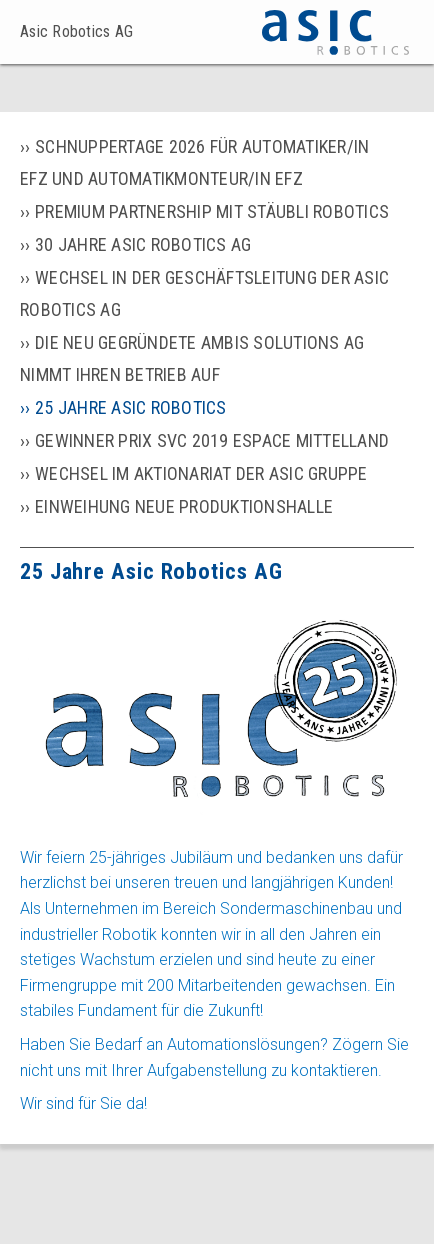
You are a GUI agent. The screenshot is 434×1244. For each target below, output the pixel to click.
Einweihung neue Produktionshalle (184, 506)
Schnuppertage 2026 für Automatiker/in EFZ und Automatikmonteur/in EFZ (194, 162)
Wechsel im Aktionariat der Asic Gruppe (201, 473)
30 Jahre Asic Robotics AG (143, 244)
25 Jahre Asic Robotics (131, 407)
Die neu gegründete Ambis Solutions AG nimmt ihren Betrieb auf (192, 358)
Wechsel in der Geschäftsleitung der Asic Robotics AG (204, 293)
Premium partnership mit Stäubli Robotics (212, 211)
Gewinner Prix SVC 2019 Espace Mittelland (212, 440)
